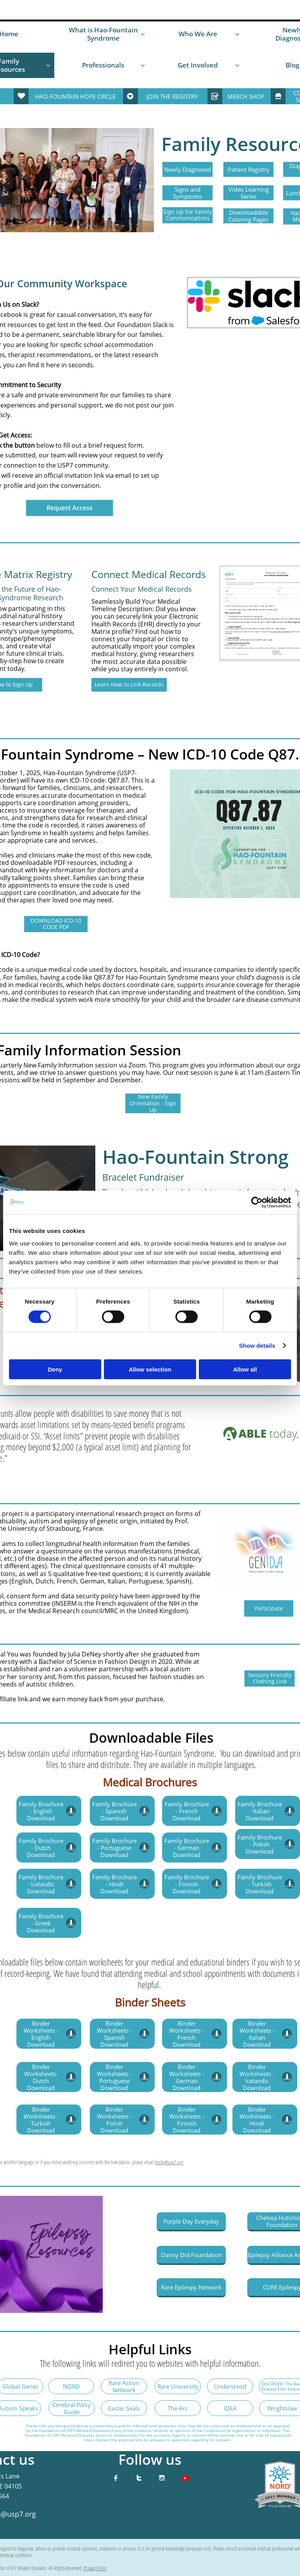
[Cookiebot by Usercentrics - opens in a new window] (257, 1202)
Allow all (245, 1369)
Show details (257, 1345)
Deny (55, 1369)
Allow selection (150, 1369)
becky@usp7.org (169, 2162)
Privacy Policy (95, 2568)
